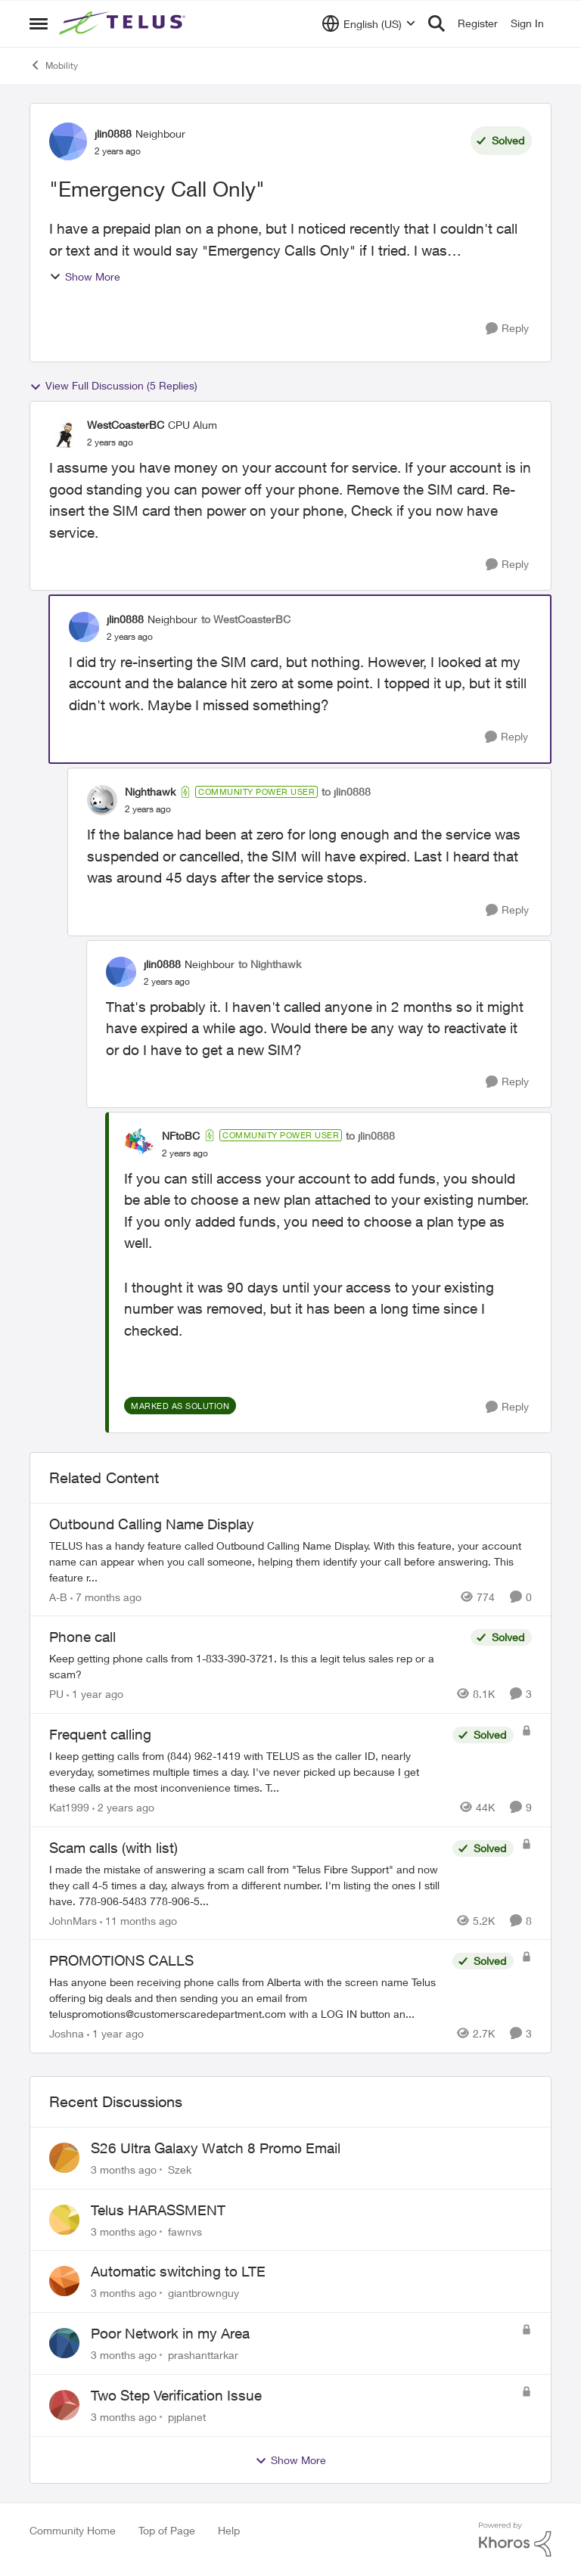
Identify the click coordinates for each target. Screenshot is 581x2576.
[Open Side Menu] (38, 23)
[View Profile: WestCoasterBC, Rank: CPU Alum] (64, 433)
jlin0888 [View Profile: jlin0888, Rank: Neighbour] (113, 133)
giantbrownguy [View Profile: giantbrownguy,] (203, 2292)
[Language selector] (368, 23)
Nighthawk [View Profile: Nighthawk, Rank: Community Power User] (150, 791)
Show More (84, 276)
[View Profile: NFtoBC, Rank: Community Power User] (139, 1143)
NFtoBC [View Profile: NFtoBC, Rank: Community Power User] (181, 1135)
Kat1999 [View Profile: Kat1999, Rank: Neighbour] (69, 1807)
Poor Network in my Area (170, 2333)
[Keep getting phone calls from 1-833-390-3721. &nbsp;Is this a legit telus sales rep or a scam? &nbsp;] (256, 1666)
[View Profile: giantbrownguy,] (64, 2281)
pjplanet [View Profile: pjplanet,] (187, 2416)
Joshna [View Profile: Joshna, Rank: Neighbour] (66, 2033)
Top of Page (166, 2530)
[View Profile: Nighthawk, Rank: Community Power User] (102, 800)
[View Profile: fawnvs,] (64, 2220)
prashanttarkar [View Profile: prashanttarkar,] (203, 2354)
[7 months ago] (105, 1596)
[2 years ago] (123, 1807)
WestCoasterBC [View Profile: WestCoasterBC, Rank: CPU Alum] (125, 424)
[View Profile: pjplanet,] (64, 2405)
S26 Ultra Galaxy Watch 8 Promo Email (215, 2148)
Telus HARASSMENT (158, 2210)
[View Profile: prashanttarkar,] (64, 2343)
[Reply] (507, 328)
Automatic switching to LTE (178, 2271)
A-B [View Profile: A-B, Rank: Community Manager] (58, 1596)
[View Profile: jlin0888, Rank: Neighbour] (68, 141)
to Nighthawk (269, 963)
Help (229, 2530)
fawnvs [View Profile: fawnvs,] (185, 2230)
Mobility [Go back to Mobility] (54, 65)
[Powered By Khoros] (515, 2539)
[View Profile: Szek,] (64, 2158)
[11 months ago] (138, 1920)
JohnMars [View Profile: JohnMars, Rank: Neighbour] (73, 1919)
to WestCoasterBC (245, 619)
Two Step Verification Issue (176, 2395)
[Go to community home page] (124, 23)
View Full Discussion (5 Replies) (113, 386)
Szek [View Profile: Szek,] (179, 2169)
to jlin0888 (346, 791)
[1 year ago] (95, 1694)
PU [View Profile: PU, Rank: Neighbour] (56, 1693)
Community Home (73, 2530)
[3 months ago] (124, 2169)
